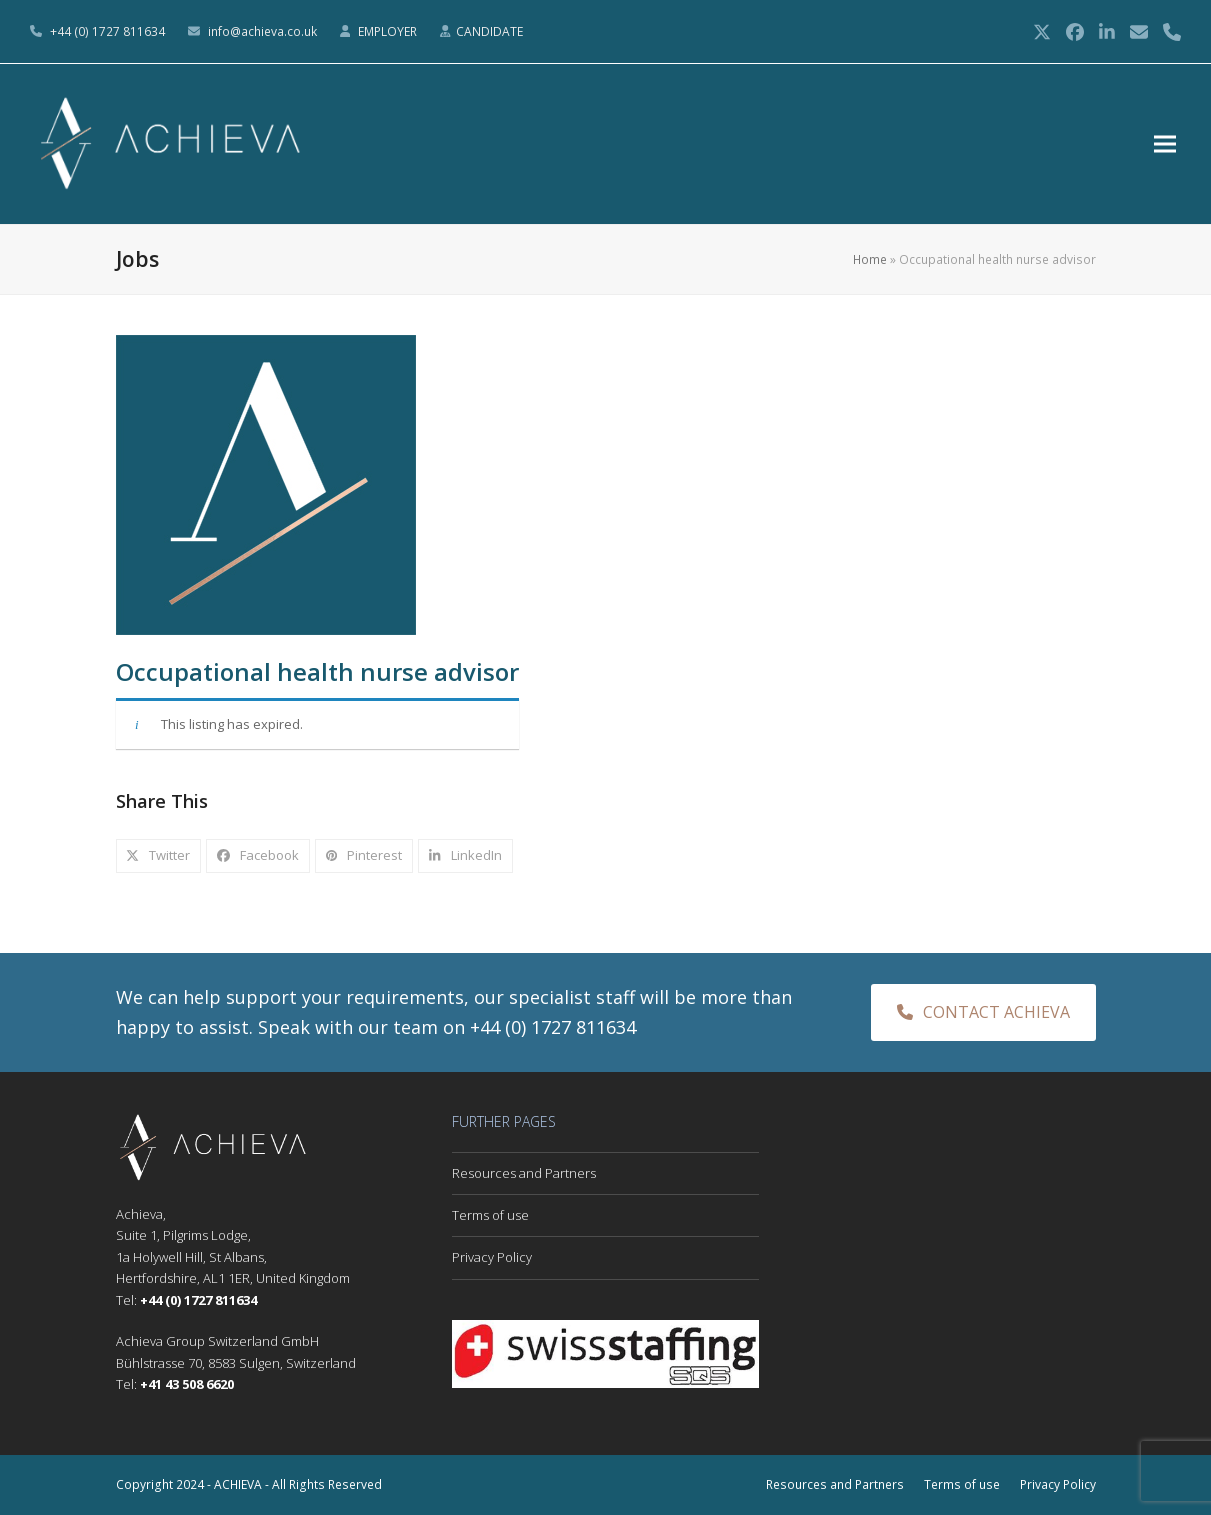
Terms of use (490, 1215)
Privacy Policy (492, 1257)
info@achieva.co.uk (262, 31)
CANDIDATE (489, 31)
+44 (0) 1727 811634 (107, 31)
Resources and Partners (524, 1173)
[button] (1170, 144)
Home (870, 259)
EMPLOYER (389, 31)
